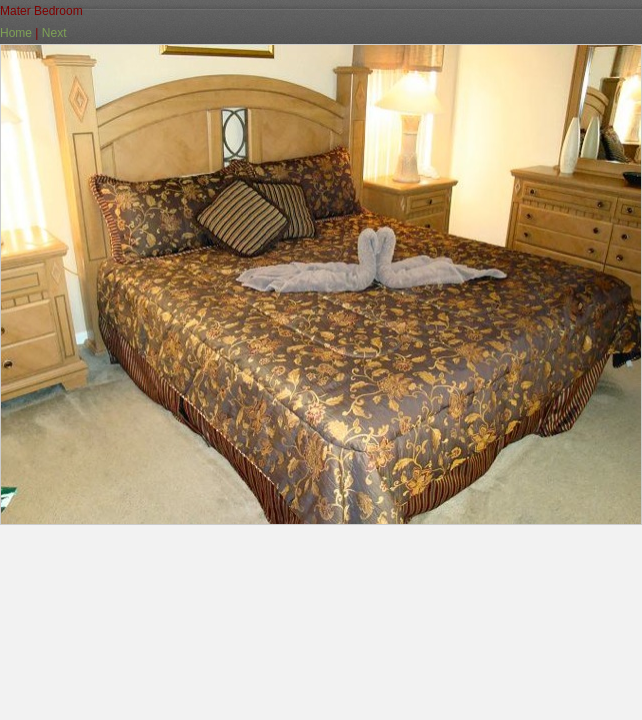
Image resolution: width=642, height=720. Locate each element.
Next (54, 33)
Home (16, 33)
